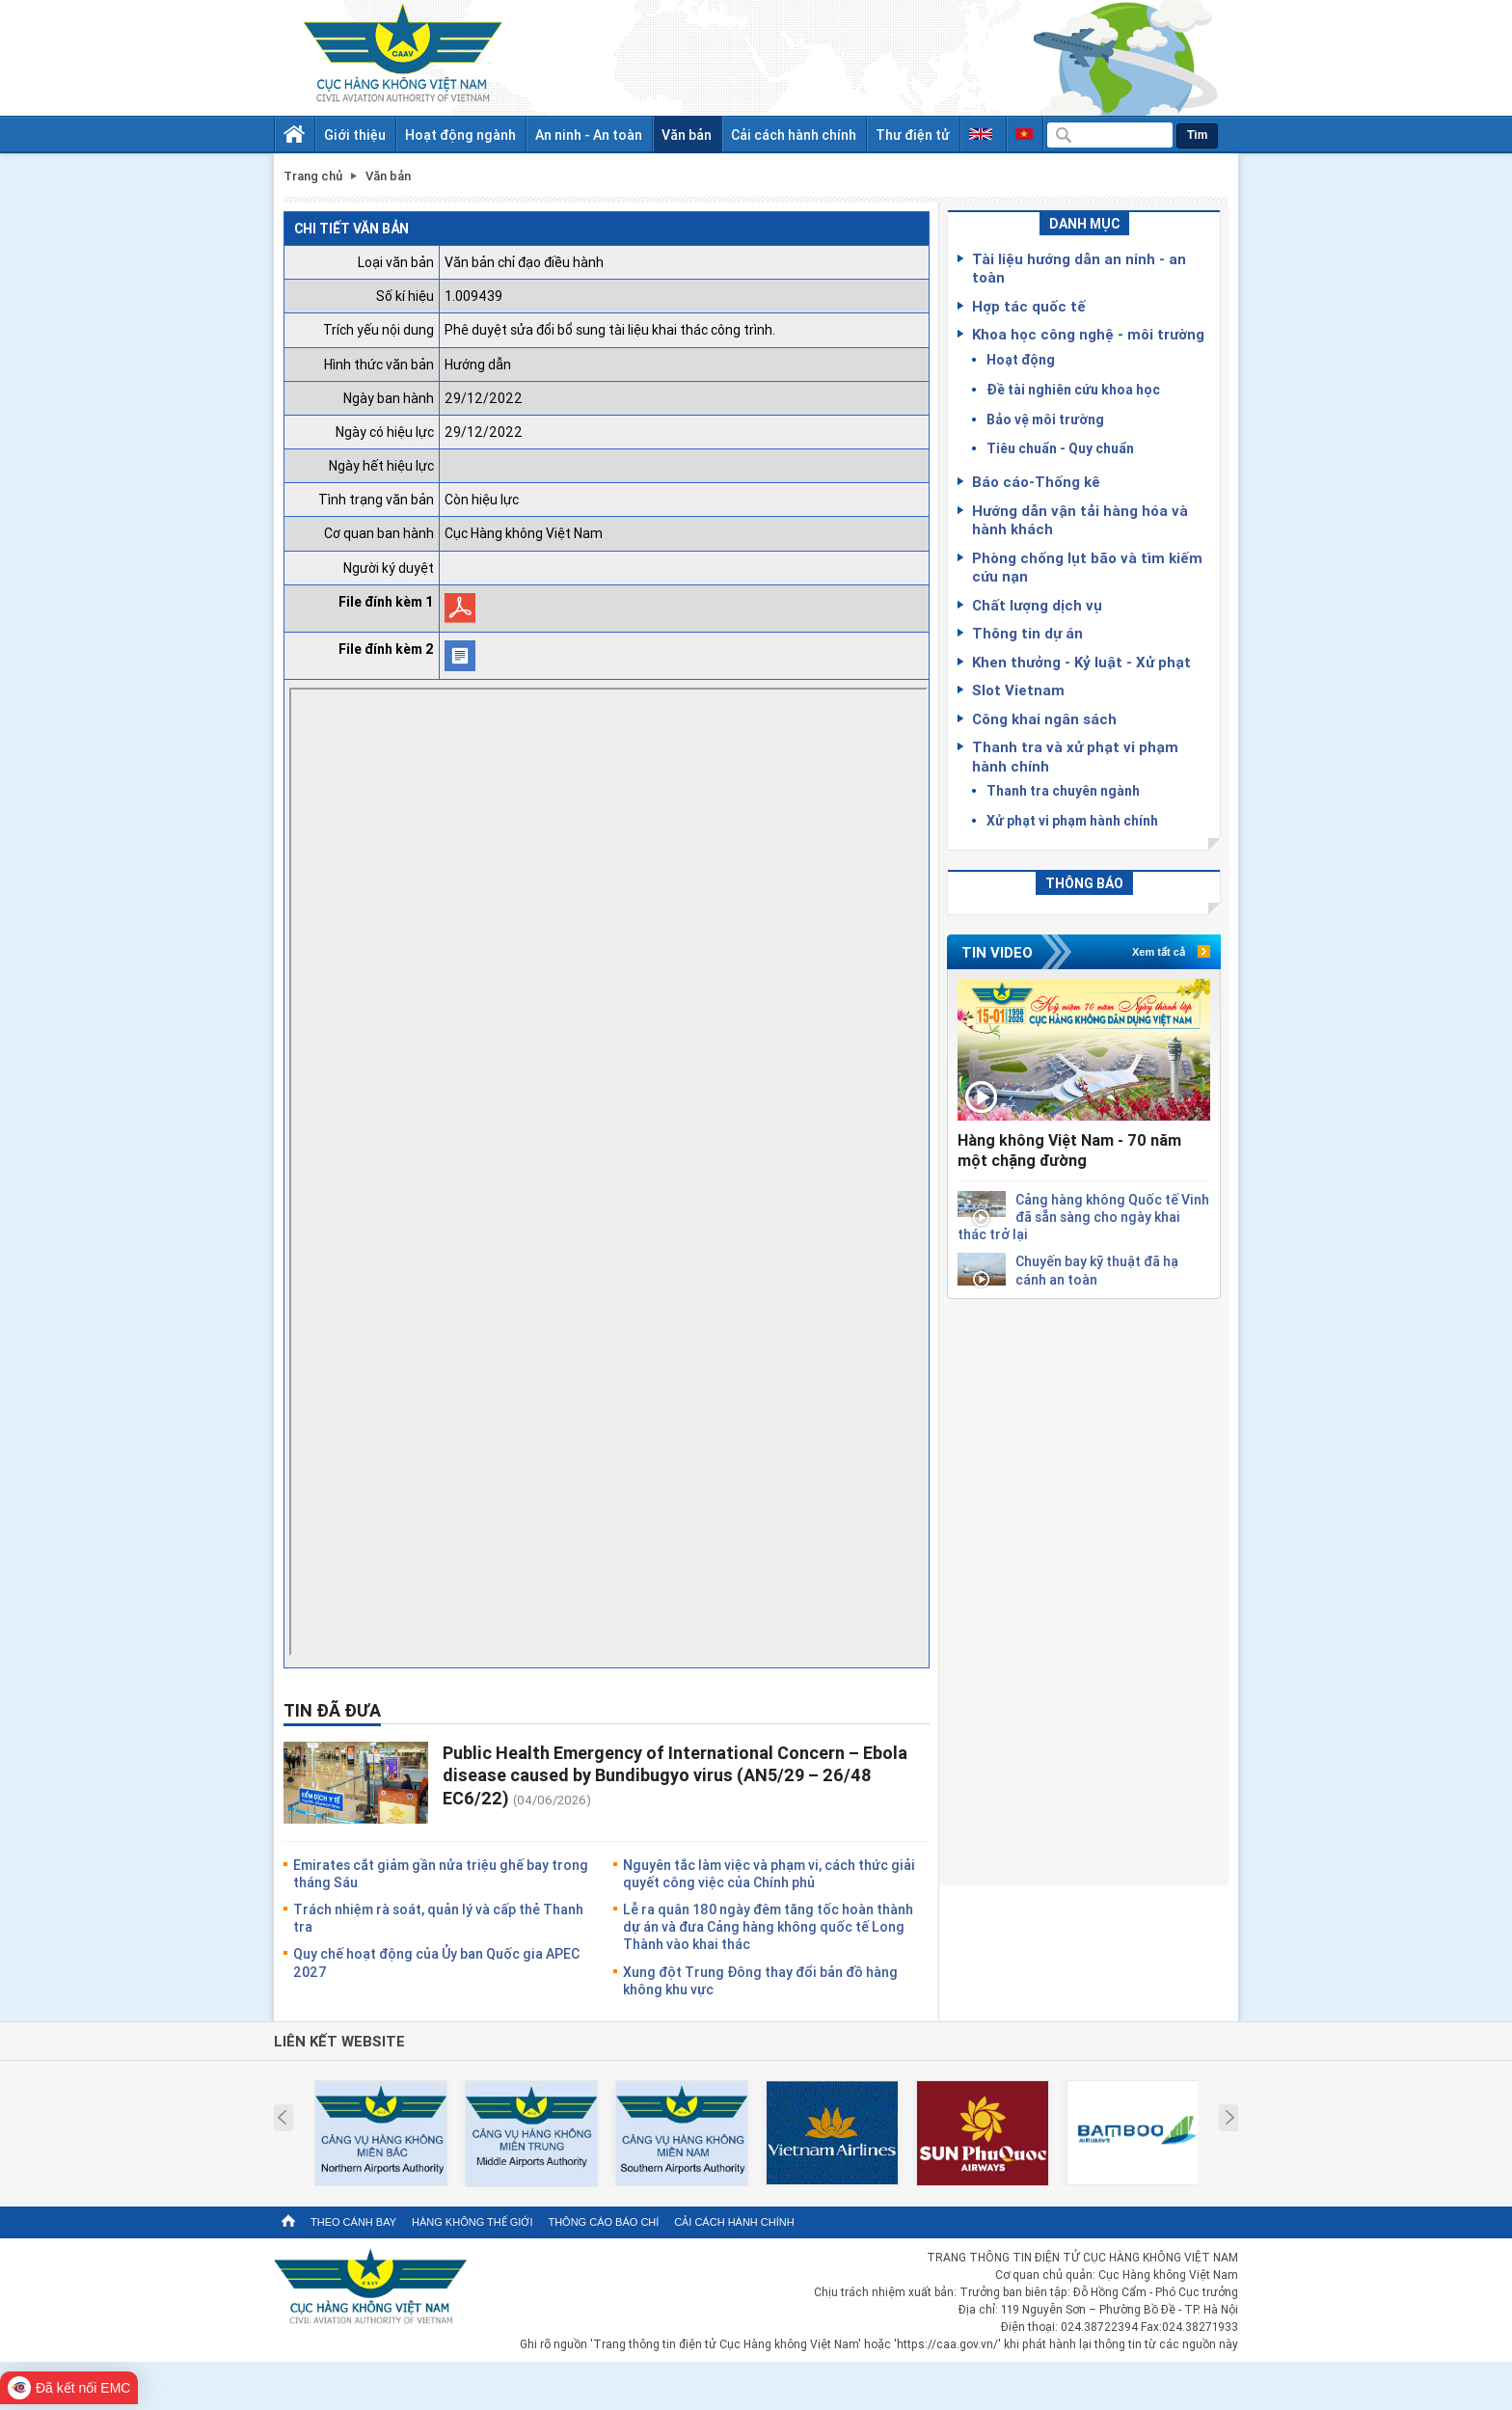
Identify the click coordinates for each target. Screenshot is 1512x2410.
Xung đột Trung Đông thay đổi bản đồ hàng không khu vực (760, 1980)
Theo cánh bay (353, 2222)
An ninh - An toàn (588, 134)
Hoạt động (1020, 359)
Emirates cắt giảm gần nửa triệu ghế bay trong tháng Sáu (440, 1873)
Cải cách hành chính (793, 134)
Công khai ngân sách (1044, 718)
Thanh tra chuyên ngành (1063, 790)
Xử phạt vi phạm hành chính (1072, 820)
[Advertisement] (1084, 1588)
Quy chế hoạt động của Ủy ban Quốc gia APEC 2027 (436, 1962)
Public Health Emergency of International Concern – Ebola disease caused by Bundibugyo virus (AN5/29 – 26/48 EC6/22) (675, 1775)
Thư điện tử (913, 134)
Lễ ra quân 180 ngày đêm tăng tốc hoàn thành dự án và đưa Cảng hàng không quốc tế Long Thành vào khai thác (768, 1926)
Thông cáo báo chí (603, 2222)
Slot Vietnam (1018, 689)
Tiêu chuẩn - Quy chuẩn (1060, 448)
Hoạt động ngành (460, 134)
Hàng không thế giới (472, 2222)
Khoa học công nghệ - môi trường (1088, 333)
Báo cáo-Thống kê (1036, 481)
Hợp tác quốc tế (1029, 305)
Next (1230, 2117)
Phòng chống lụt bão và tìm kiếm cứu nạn (1087, 567)
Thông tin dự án (1027, 632)
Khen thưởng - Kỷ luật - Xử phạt (1081, 661)
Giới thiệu (355, 134)
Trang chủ (313, 176)
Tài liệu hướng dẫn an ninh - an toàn (1079, 268)
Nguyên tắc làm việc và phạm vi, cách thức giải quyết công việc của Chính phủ (769, 1873)
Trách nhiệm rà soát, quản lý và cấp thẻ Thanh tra (438, 1918)
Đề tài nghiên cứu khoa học (1073, 389)
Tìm (1197, 135)
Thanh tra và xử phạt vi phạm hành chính (1075, 756)
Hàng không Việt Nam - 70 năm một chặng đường (1069, 1150)
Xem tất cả (1158, 952)
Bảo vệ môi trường (1045, 419)
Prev (282, 2117)
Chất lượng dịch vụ (1037, 604)
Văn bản (687, 134)
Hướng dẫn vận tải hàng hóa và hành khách (1080, 520)
